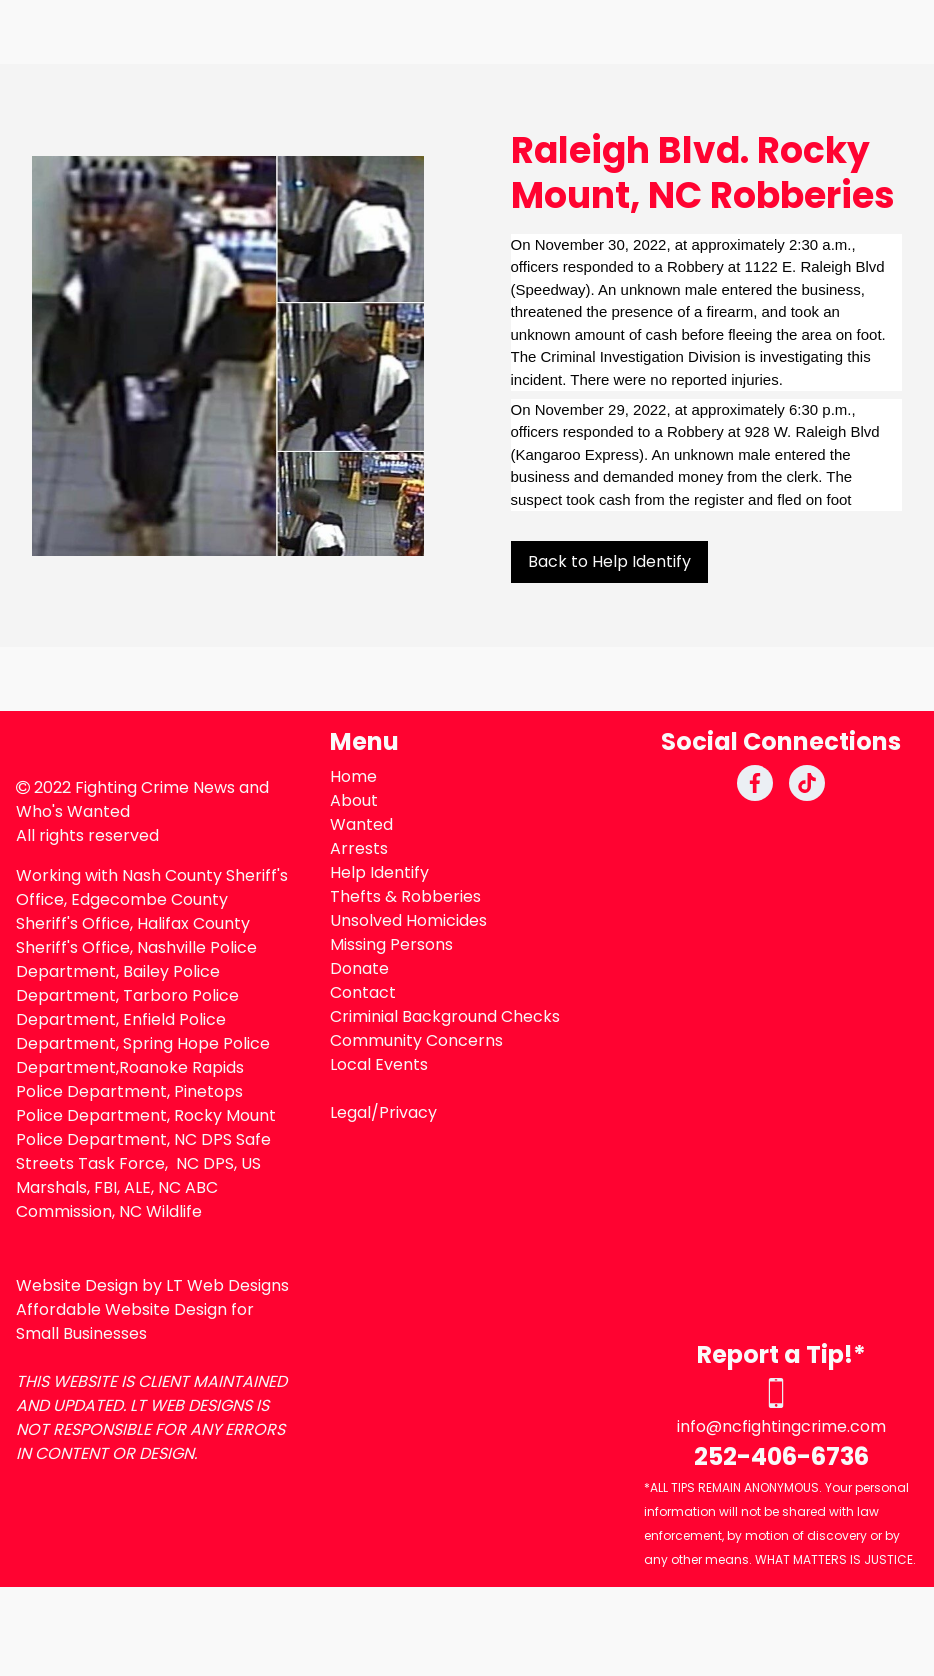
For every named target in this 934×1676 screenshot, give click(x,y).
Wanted (361, 824)
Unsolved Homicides (408, 920)
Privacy (408, 1112)
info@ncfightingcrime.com (781, 1426)
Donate (359, 968)
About (354, 800)
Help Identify (379, 872)
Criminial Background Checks (445, 1016)
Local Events (379, 1064)
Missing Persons (391, 944)
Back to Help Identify (609, 561)
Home (353, 776)
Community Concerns (416, 1040)
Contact (363, 992)
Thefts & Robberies (405, 896)
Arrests (359, 848)
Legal (350, 1112)
